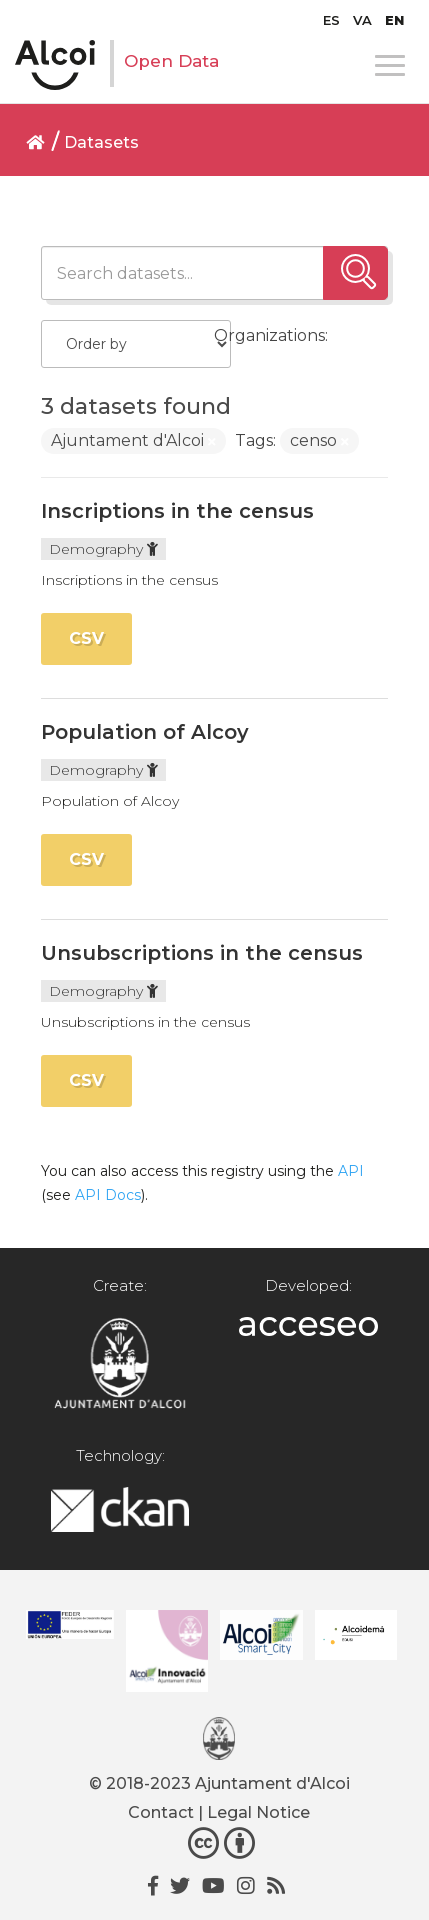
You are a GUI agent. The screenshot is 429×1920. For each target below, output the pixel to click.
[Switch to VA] (362, 20)
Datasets (101, 142)
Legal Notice (258, 1812)
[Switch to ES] (331, 20)
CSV (86, 638)
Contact (161, 1812)
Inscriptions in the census (177, 511)
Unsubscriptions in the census (202, 953)
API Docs (108, 1195)
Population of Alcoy (145, 732)
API (351, 1171)
